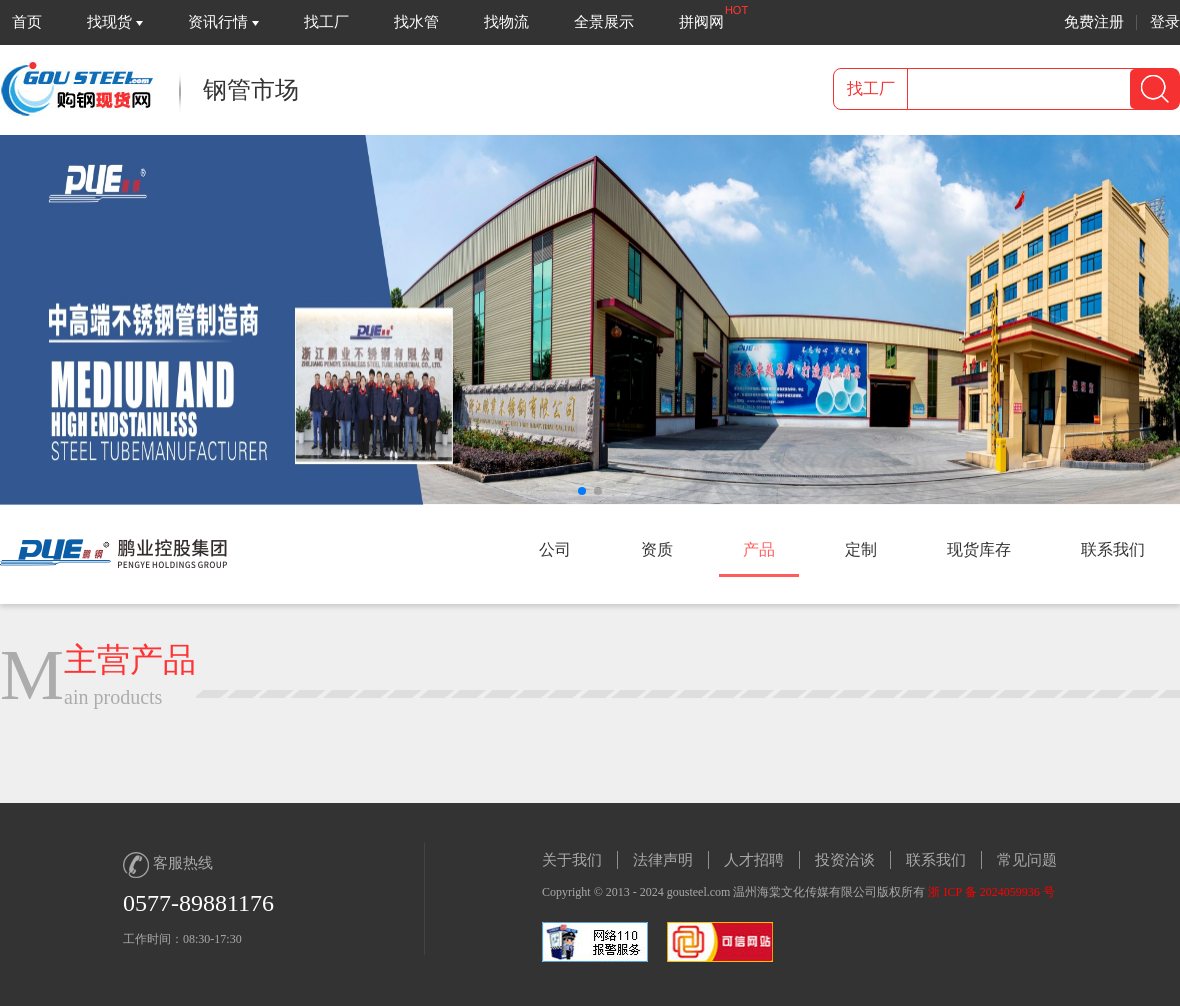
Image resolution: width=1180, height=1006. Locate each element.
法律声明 (663, 860)
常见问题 (1027, 860)
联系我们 (936, 860)
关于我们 (572, 860)
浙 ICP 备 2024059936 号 (991, 892)
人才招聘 (754, 860)
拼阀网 (701, 22)
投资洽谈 (845, 860)
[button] (582, 491)
